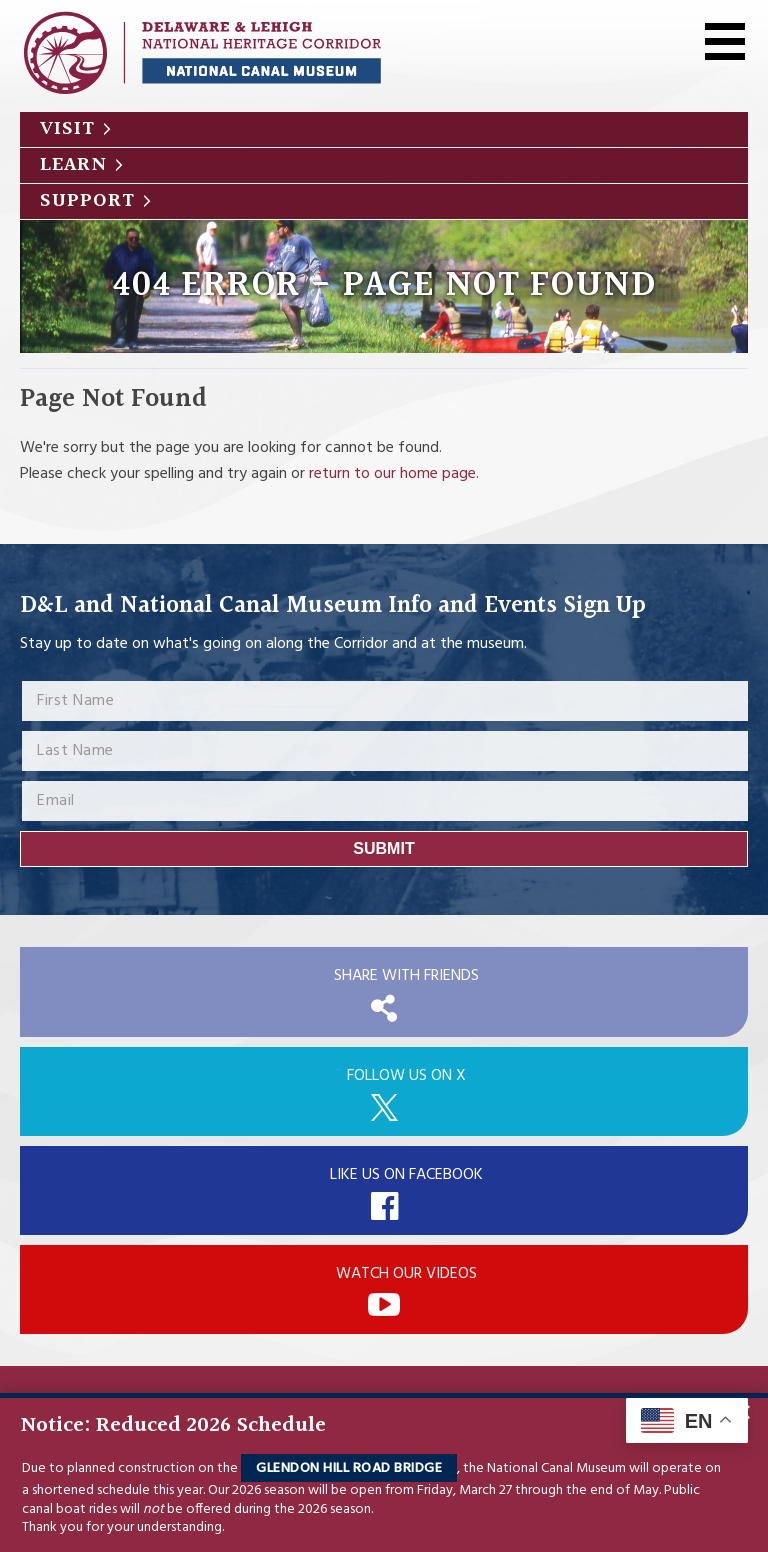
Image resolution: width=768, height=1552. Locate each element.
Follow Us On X (406, 1076)
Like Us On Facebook (406, 1175)
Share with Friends (406, 976)
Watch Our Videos (406, 1274)
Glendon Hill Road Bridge (349, 1468)
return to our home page (392, 474)
